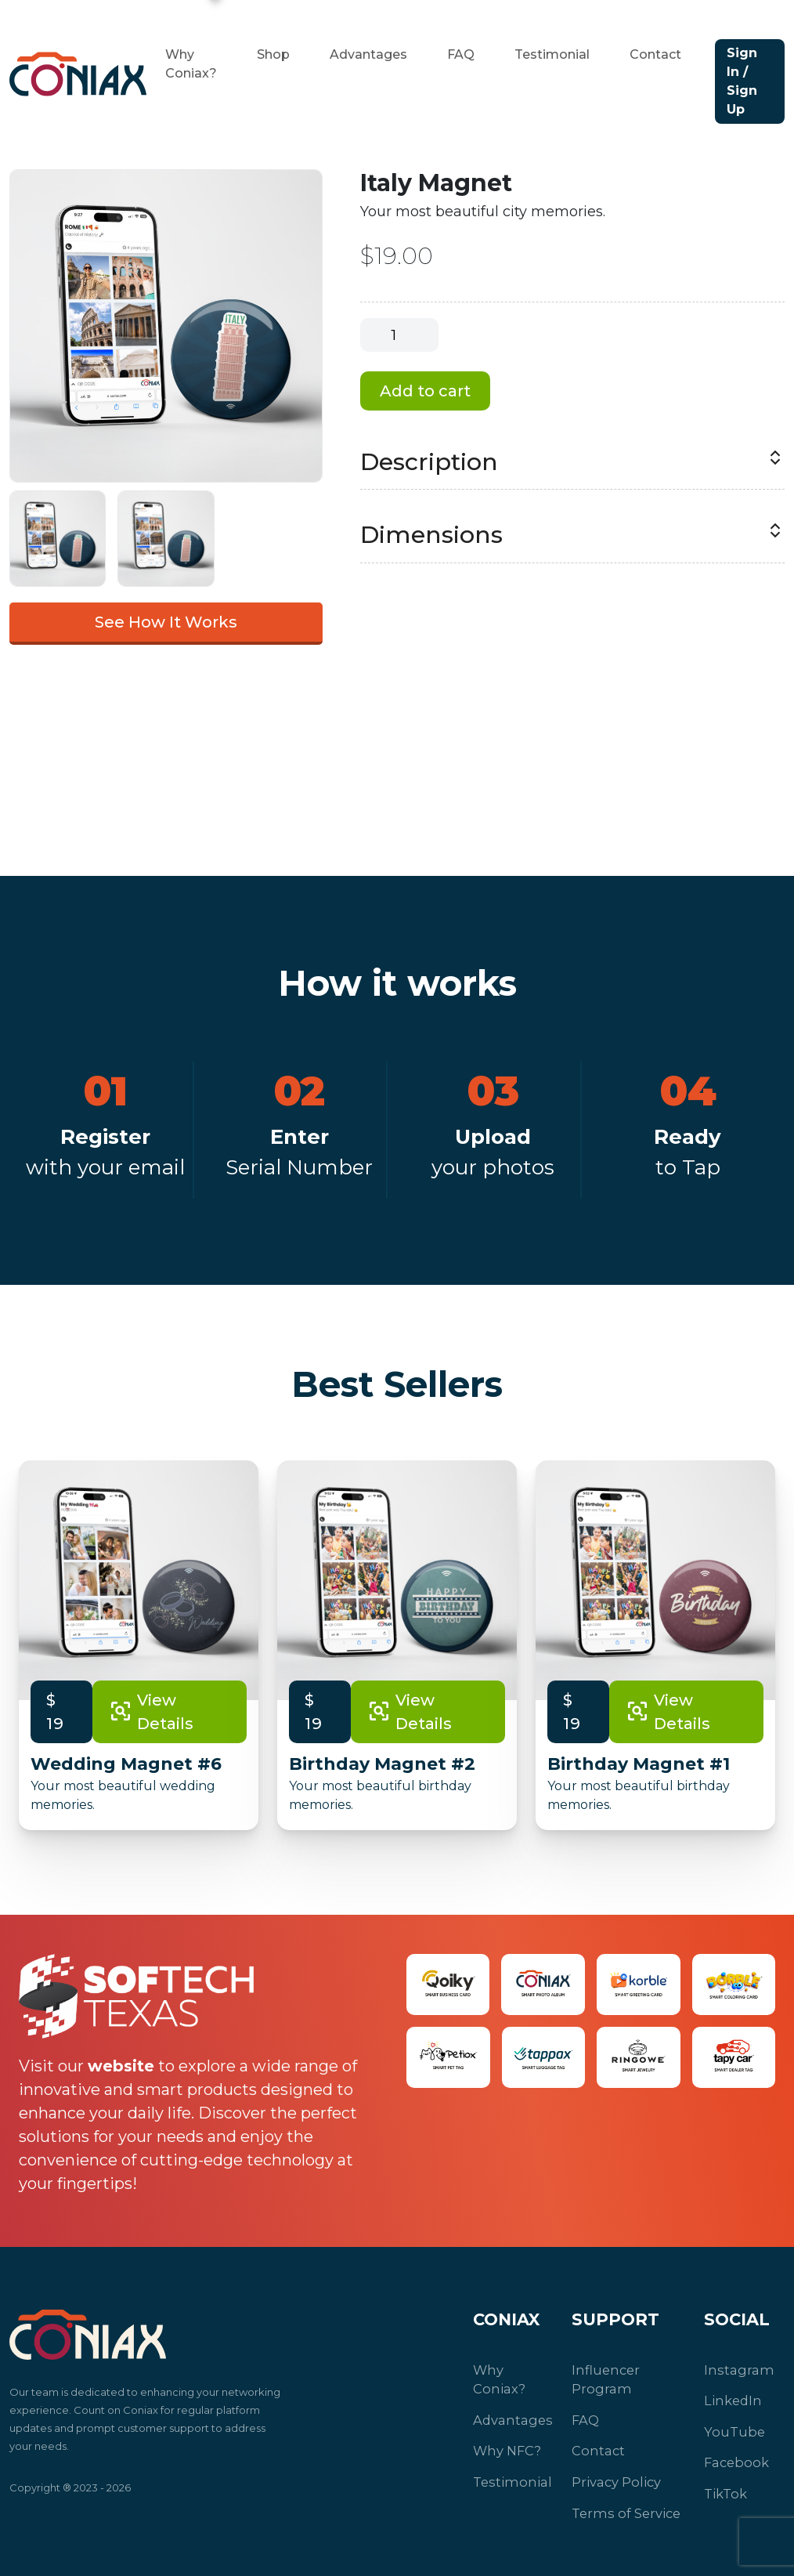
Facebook (734, 2456)
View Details (150, 1712)
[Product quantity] (399, 335)
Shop (273, 54)
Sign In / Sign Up (742, 81)
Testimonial (552, 54)
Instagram (734, 2368)
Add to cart (425, 391)
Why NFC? (504, 2427)
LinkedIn (730, 2397)
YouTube (730, 2427)
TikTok (723, 2486)
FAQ (461, 54)
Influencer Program (602, 2377)
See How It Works (166, 622)
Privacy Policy (612, 2474)
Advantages (368, 54)
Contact (655, 54)
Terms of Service (620, 2503)
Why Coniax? (511, 2368)
